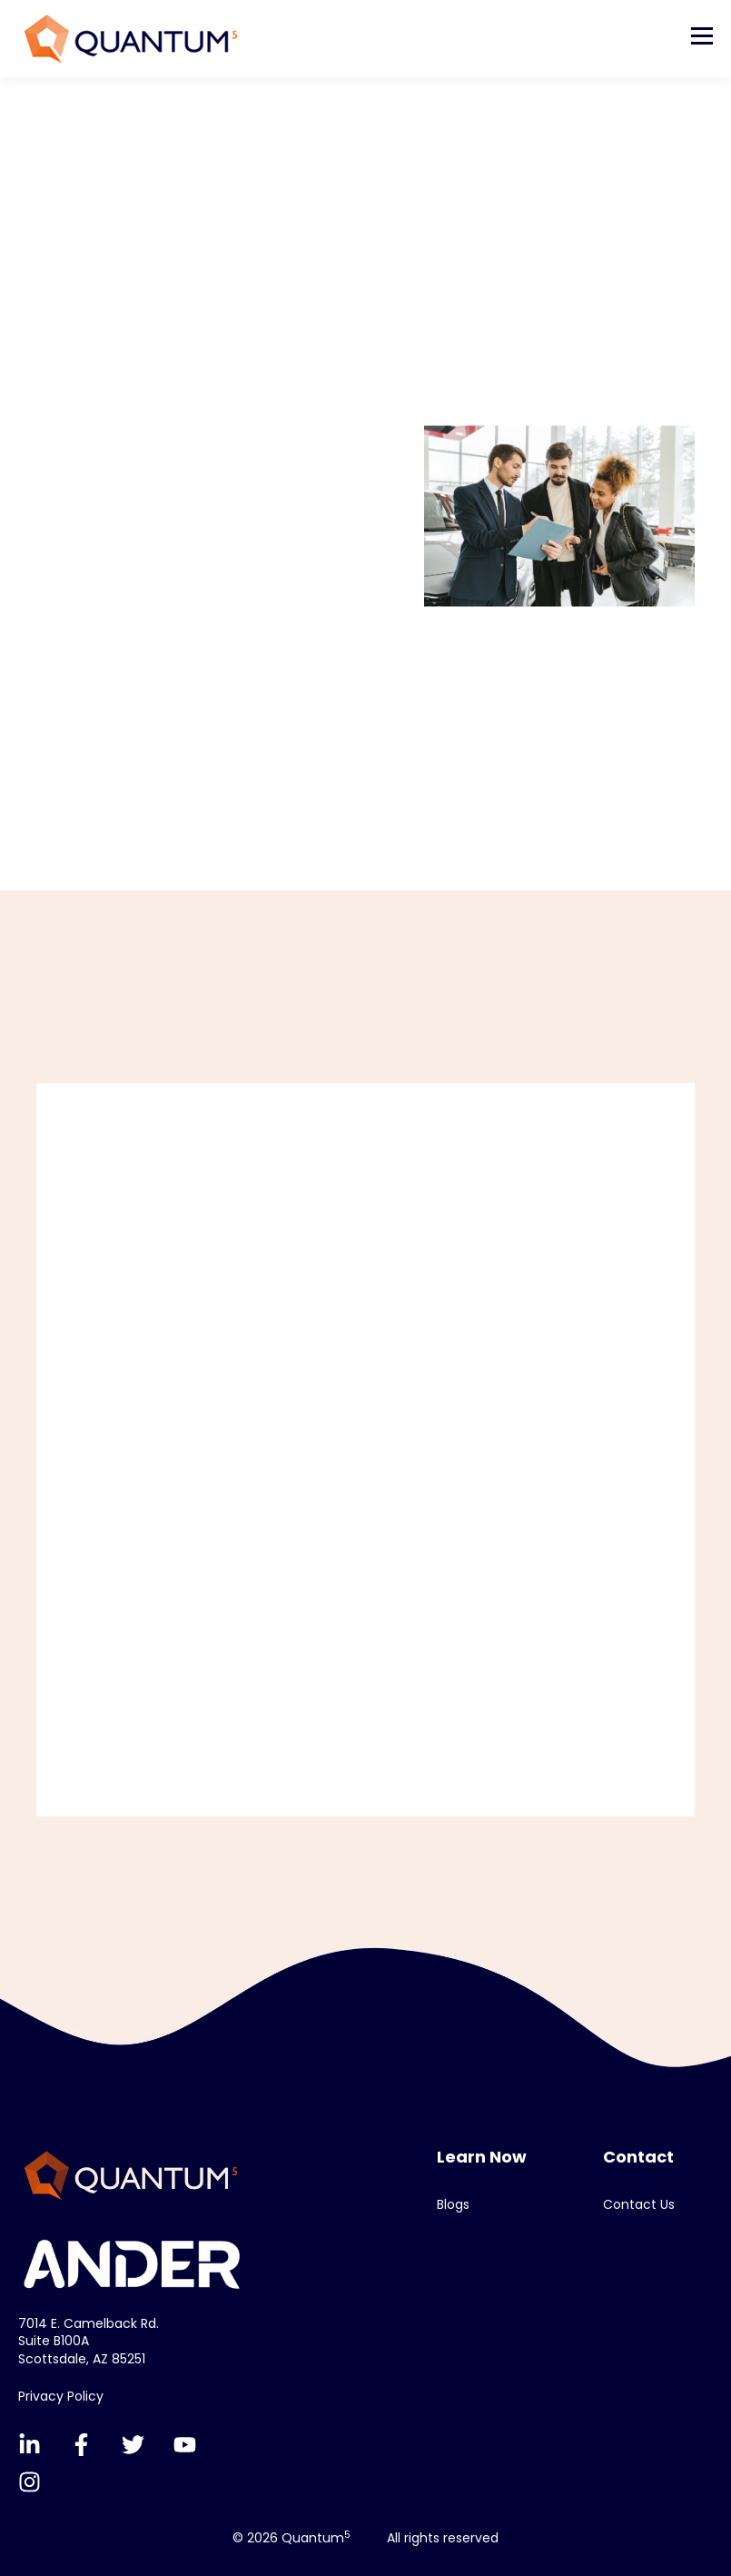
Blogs (453, 2205)
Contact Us (639, 2205)
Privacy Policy (61, 2396)
